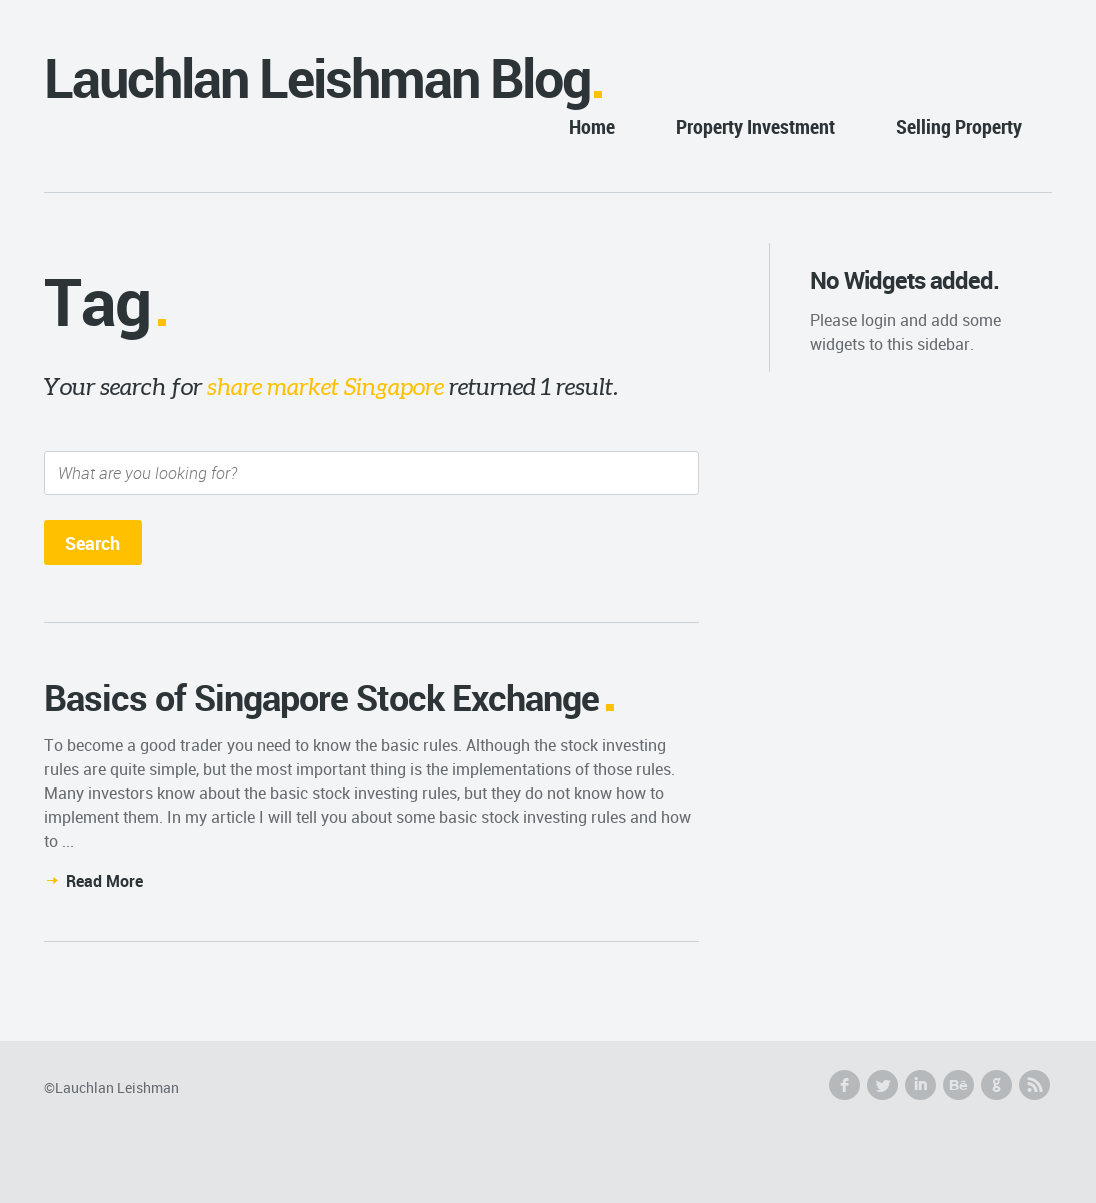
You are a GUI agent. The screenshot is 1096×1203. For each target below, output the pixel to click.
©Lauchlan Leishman (111, 1087)
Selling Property (959, 126)
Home (592, 126)
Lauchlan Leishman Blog (317, 77)
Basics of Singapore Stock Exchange (321, 697)
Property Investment (755, 126)
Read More (104, 881)
